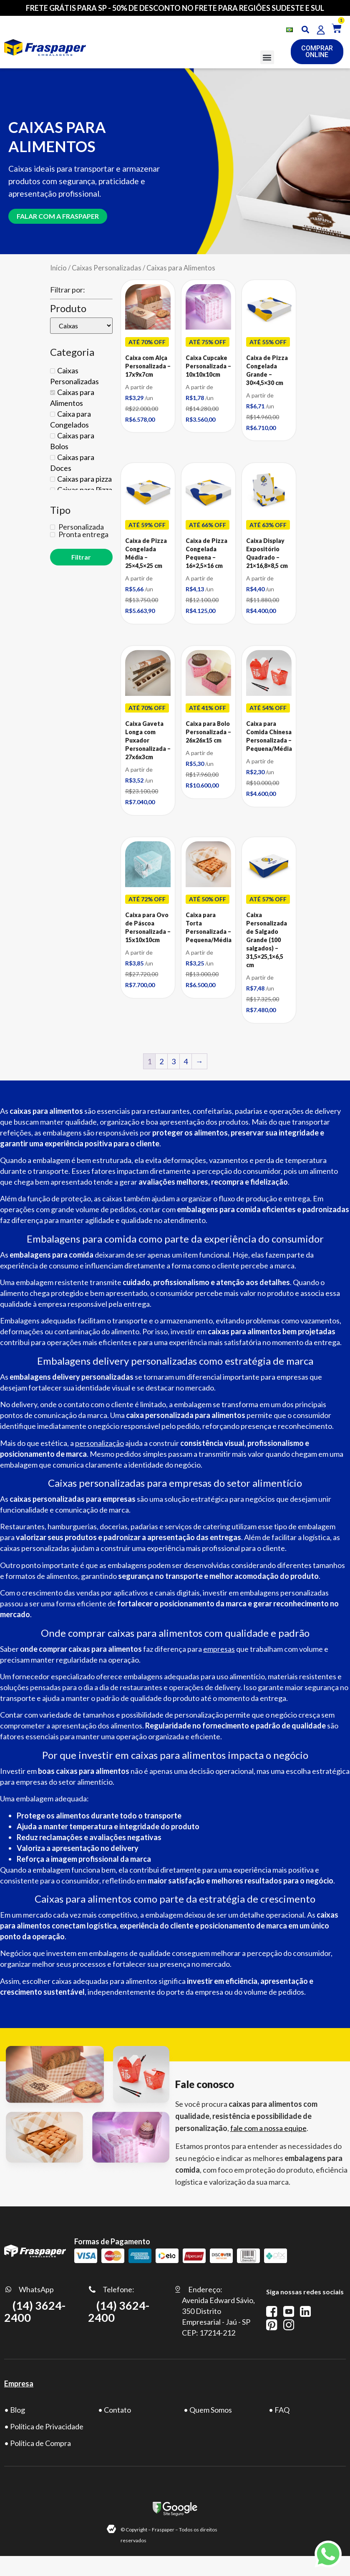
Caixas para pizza (84, 473)
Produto (68, 303)
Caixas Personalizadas (106, 262)
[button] (267, 57)
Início (58, 262)
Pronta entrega (82, 529)
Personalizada (80, 521)
